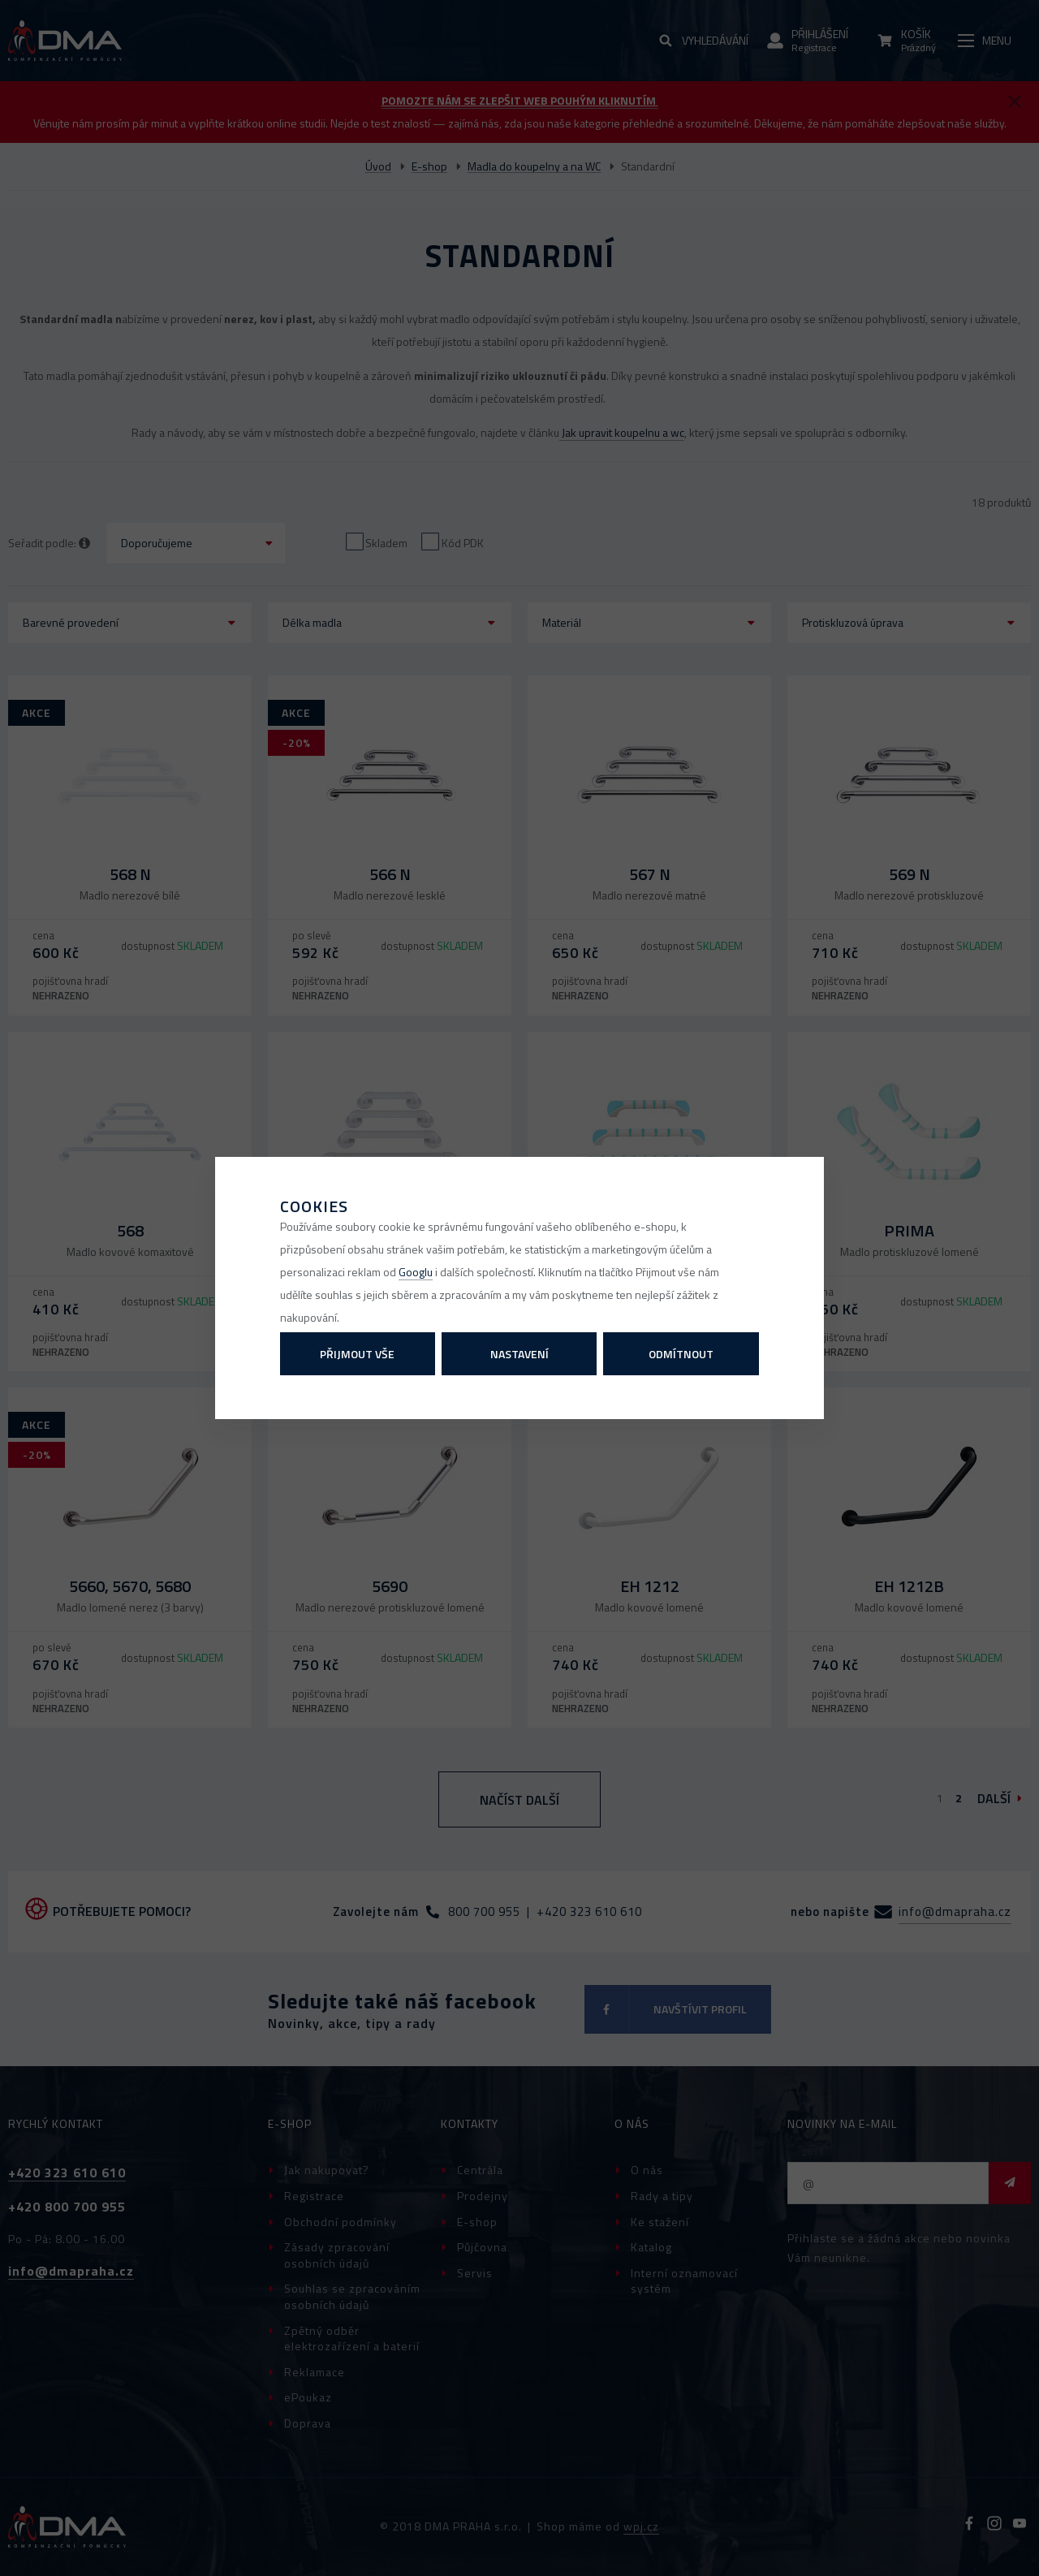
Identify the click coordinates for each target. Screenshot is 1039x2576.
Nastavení (519, 1353)
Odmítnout (681, 1353)
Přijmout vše (357, 1353)
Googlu (416, 1271)
